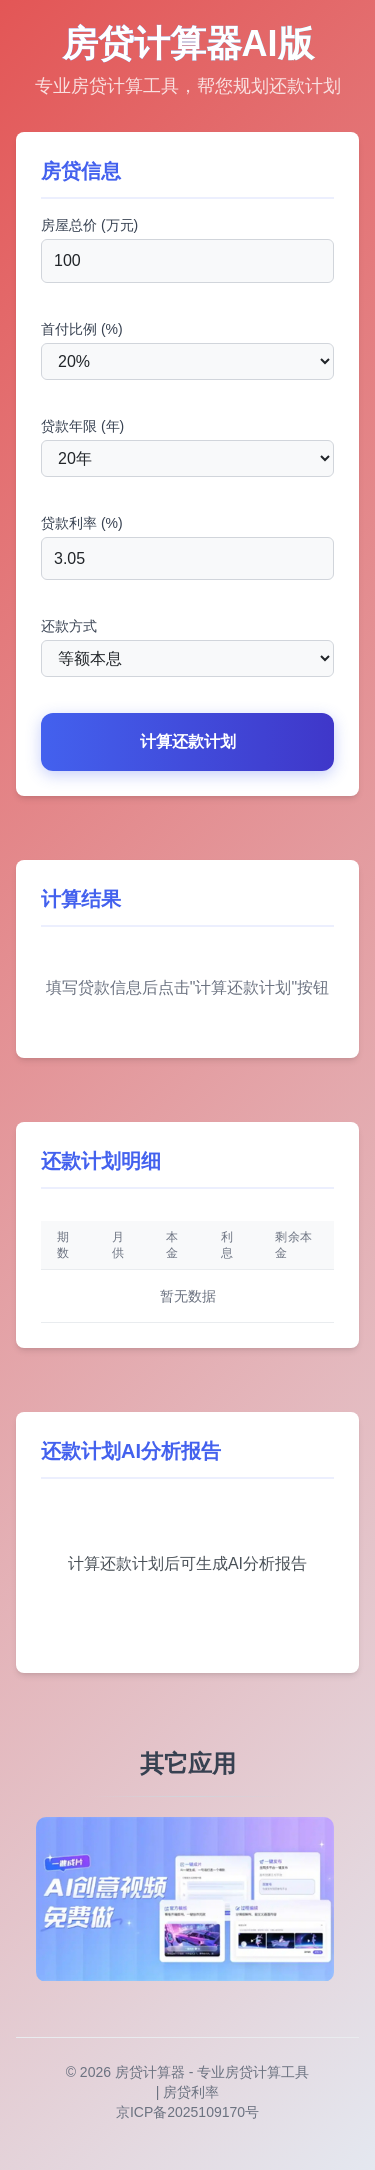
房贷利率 (191, 2092)
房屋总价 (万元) (89, 225)
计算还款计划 (188, 741)
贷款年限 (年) (82, 426)
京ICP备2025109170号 (187, 2112)
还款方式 (69, 626)
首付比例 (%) (82, 329)
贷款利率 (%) (82, 523)
